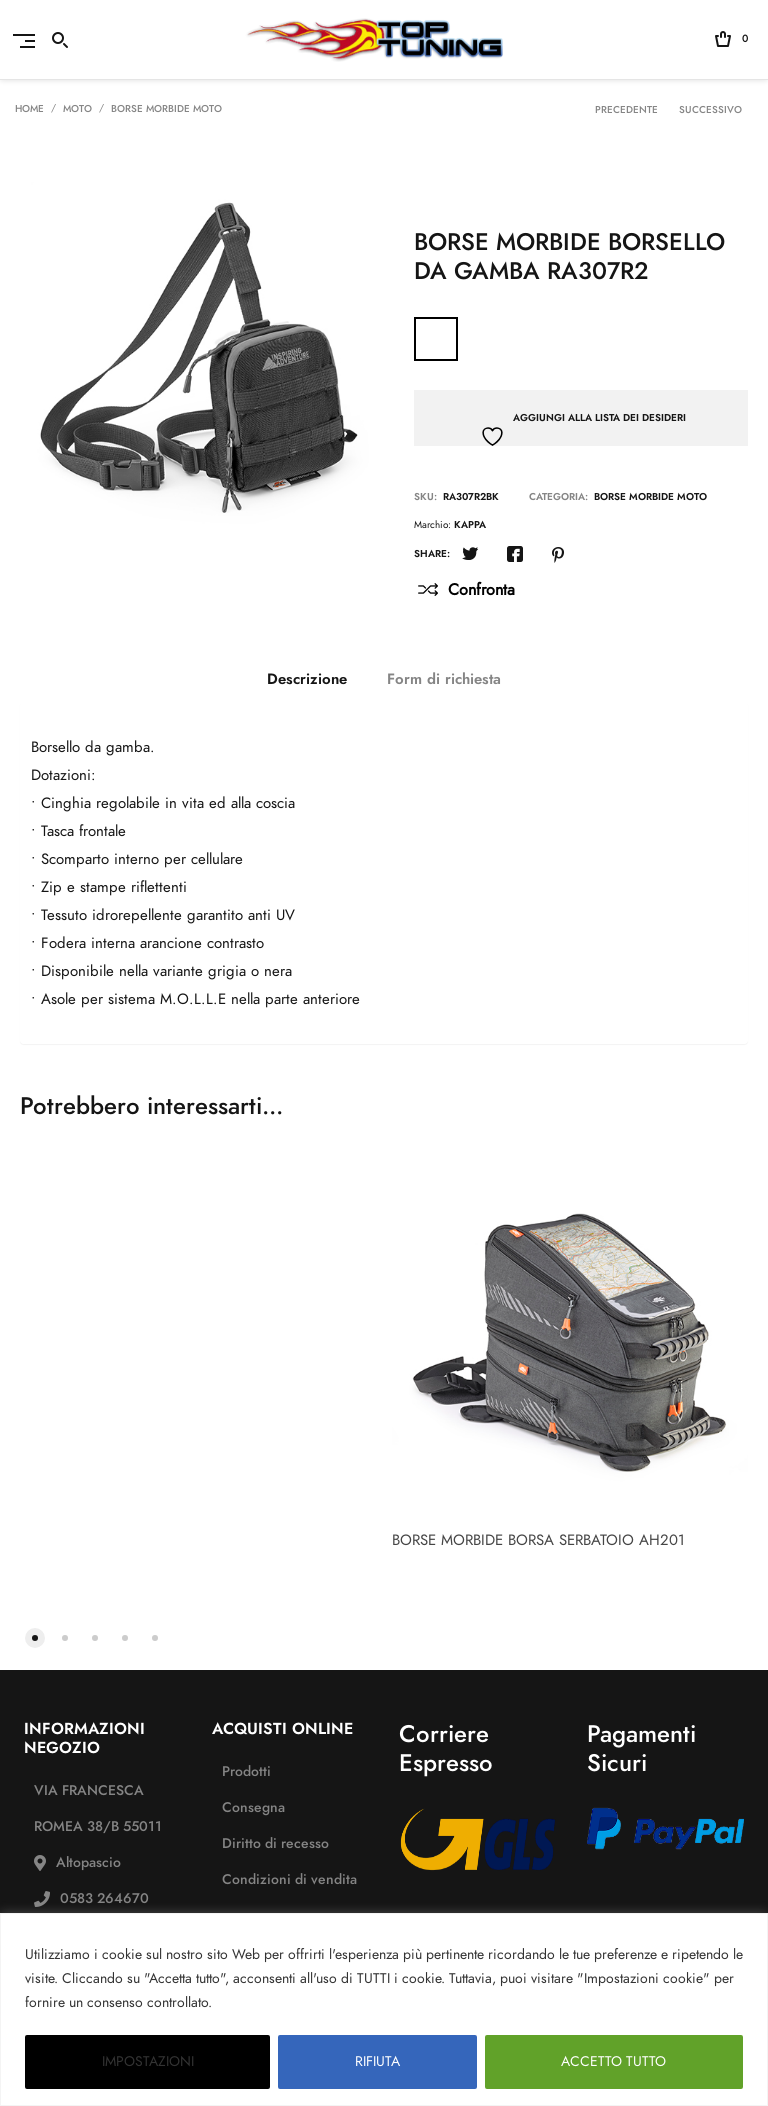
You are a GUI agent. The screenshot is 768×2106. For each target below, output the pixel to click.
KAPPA (470, 525)
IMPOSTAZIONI (148, 2061)
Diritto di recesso (275, 1843)
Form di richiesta (444, 679)
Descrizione (307, 679)
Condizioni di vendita (289, 1879)
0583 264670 (104, 1898)
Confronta (481, 590)
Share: (432, 554)
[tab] (307, 679)
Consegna (253, 1807)
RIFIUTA (377, 2061)
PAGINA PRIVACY (275, 2002)
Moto (77, 109)
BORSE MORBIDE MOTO (166, 109)
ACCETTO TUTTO (613, 2061)
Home (29, 109)
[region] (384, 2009)
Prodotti (246, 1771)
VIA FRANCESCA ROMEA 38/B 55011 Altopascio (98, 1826)
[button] (35, 1636)
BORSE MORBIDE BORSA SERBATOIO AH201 (538, 1540)
